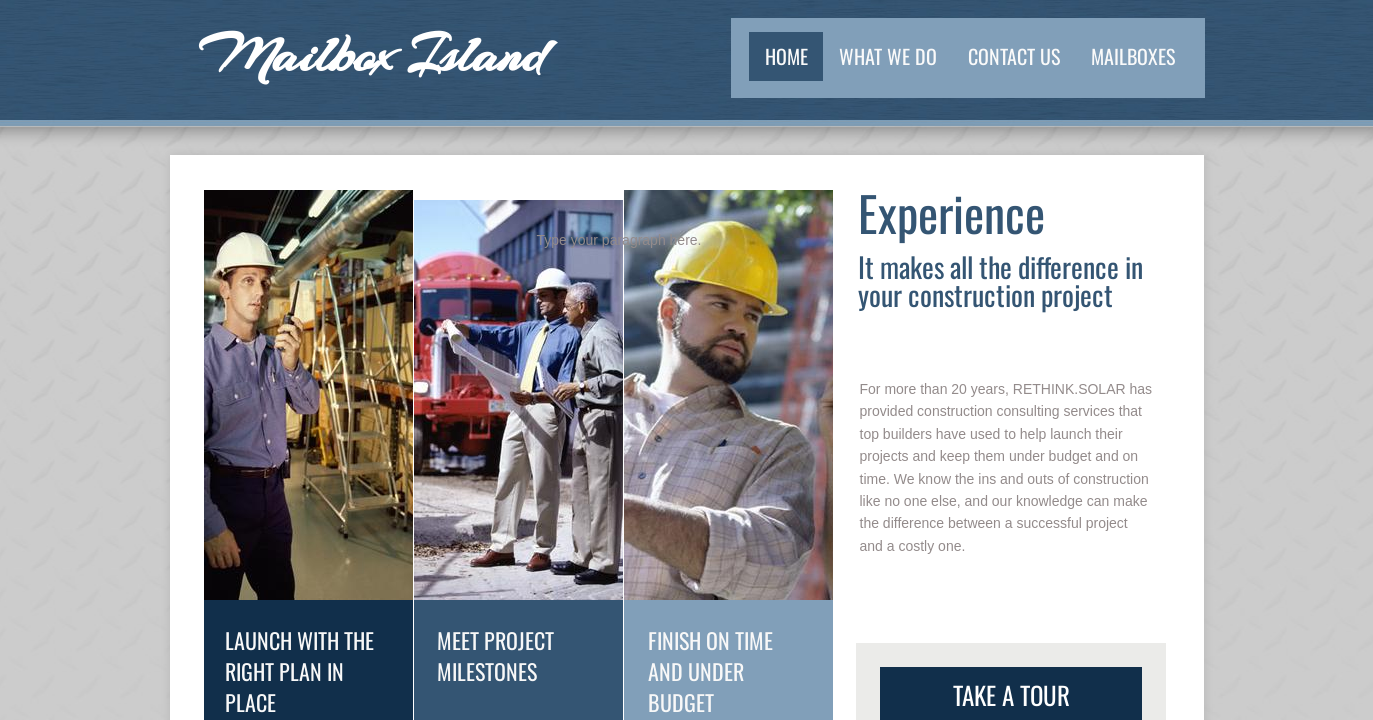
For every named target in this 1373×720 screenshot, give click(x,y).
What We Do (888, 56)
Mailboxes (1133, 56)
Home (786, 56)
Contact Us (1014, 56)
